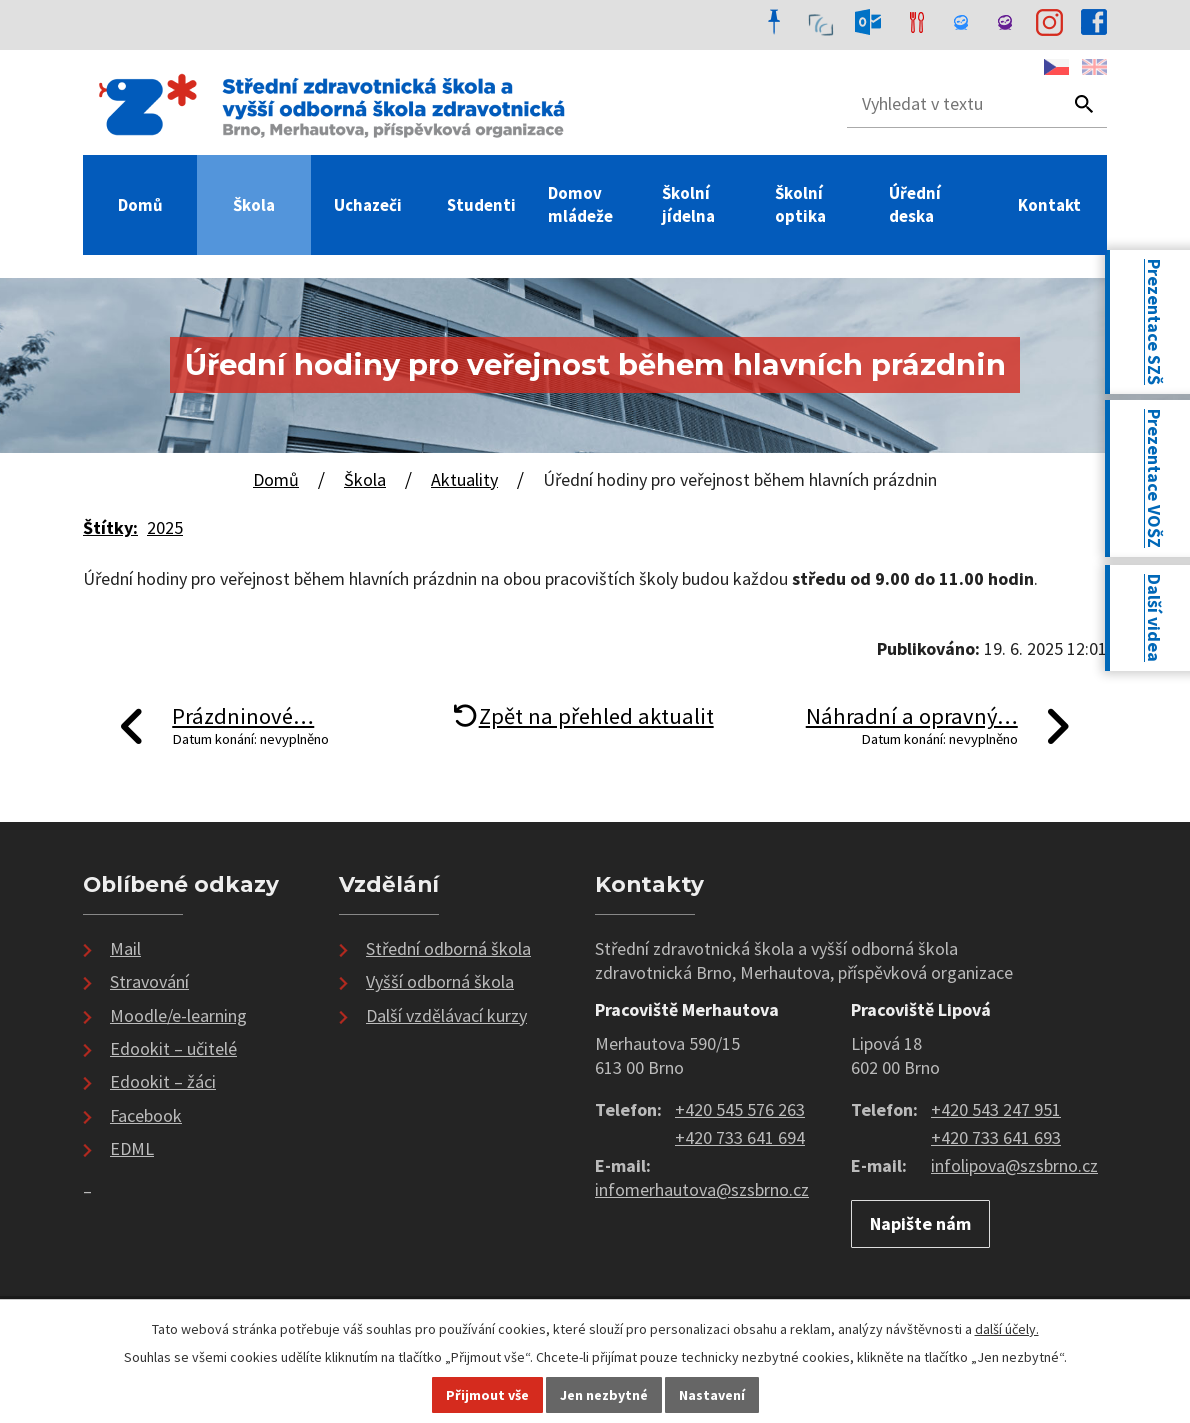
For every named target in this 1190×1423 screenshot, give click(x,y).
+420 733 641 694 (740, 1137)
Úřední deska (915, 204)
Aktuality (464, 479)
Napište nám (920, 1223)
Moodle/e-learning (178, 1015)
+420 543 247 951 (996, 1109)
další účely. (1007, 1329)
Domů (140, 205)
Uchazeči (368, 205)
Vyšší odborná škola (440, 981)
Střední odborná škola (448, 948)
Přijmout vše (487, 1395)
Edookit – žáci (163, 1081)
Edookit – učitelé (173, 1048)
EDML (132, 1148)
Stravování (149, 981)
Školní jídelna (688, 204)
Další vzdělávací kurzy (446, 1015)
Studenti (481, 205)
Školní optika (800, 204)
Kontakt (1049, 205)
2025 (165, 527)
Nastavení (712, 1395)
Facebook (146, 1115)
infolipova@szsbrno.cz (1014, 1165)
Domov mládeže (580, 204)
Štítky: (110, 527)
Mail (125, 948)
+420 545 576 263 (740, 1109)
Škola (254, 205)
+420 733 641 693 (996, 1137)
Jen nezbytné (604, 1395)
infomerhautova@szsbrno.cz (702, 1189)
